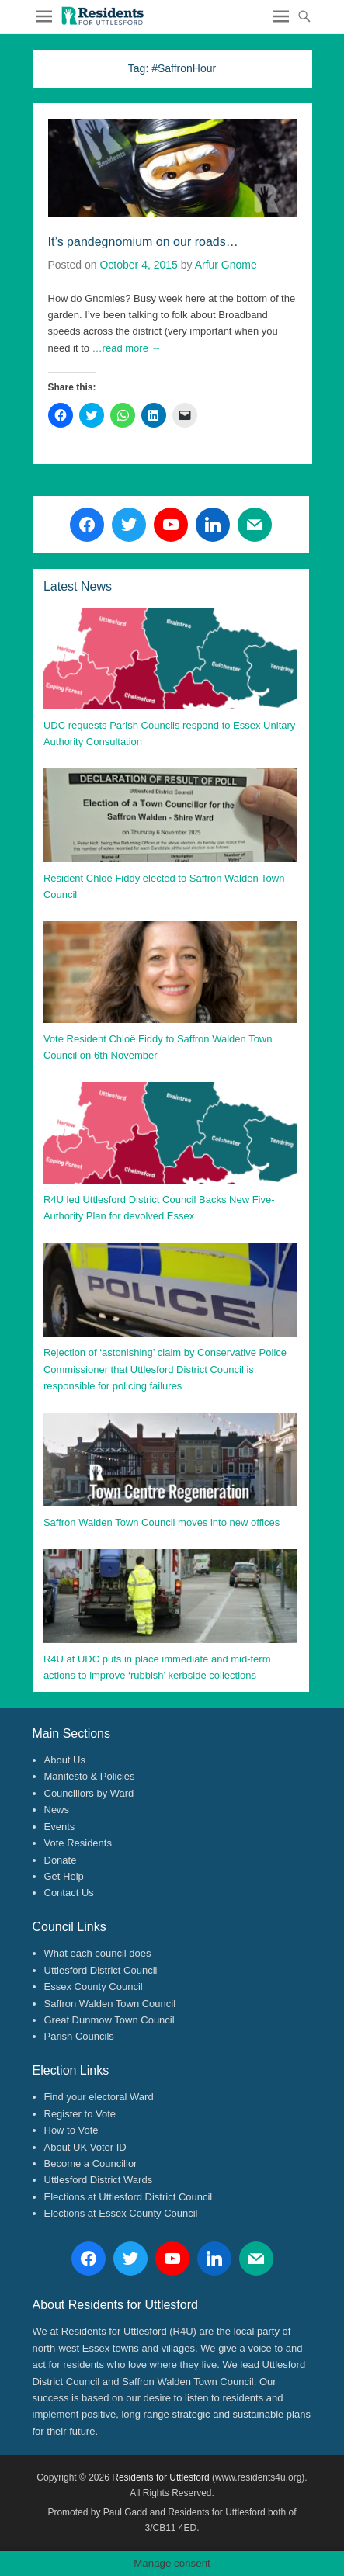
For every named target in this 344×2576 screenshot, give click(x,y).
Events (59, 1826)
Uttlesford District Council (101, 1970)
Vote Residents (78, 1843)
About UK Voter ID (85, 2147)
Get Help (64, 1876)
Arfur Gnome (226, 264)
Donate (60, 1860)
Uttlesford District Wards (98, 2180)
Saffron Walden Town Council (110, 2003)
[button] (102, 15)
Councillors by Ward (89, 1793)
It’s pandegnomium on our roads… (143, 241)
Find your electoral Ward (99, 2097)
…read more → (127, 348)
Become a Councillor (90, 2163)
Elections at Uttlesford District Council (128, 2197)
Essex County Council (93, 1986)
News (57, 1809)
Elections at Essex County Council (121, 2213)
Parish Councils (79, 2036)
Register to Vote (80, 2114)
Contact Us (69, 1892)
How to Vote (71, 2130)
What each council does (97, 1953)
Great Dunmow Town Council (109, 2020)
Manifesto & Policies (89, 1776)
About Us (64, 1760)
